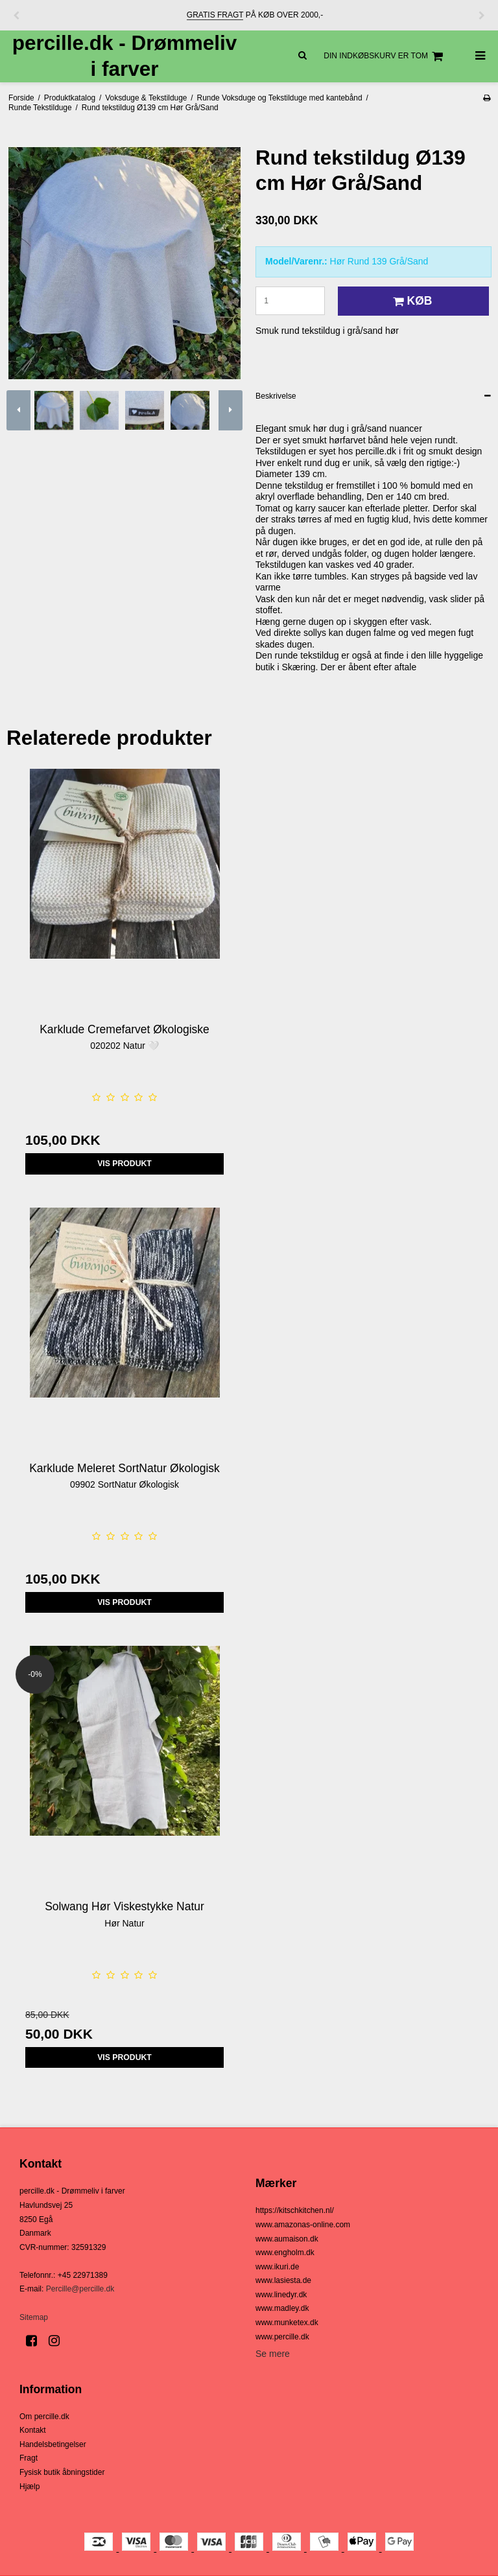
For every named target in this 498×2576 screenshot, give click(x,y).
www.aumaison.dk (286, 2238)
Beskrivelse (275, 396)
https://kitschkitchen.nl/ (294, 2210)
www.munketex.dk (286, 2322)
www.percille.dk (282, 2336)
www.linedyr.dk (281, 2294)
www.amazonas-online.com (302, 2224)
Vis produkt (124, 1163)
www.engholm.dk (284, 2252)
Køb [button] (411, 300)
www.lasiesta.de (283, 2280)
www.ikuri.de (277, 2266)
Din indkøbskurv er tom (385, 56)
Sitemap (33, 2317)
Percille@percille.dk (80, 2288)
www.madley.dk (282, 2308)
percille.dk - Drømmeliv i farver (124, 55)
